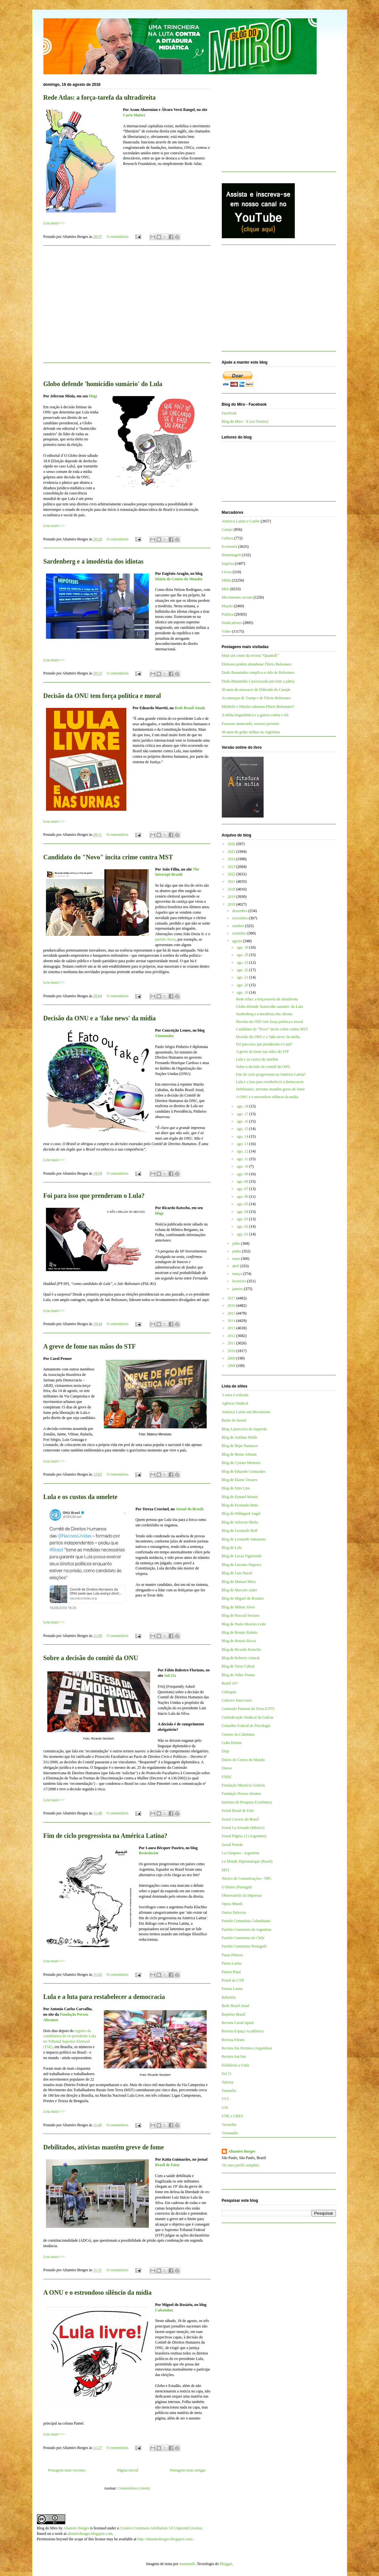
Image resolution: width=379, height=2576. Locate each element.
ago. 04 (243, 1211)
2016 (232, 1305)
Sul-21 (169, 1675)
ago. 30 (243, 947)
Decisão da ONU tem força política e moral (102, 695)
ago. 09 (243, 1174)
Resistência (148, 1853)
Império (228, 563)
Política (228, 614)
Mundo (227, 606)
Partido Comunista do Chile (243, 1938)
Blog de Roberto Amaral (241, 1658)
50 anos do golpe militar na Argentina (251, 732)
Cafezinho (163, 2310)
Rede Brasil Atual (189, 708)
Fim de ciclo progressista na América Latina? (105, 1835)
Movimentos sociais (237, 597)
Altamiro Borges (242, 2151)
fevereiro (239, 1281)
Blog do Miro (47, 2528)
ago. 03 (243, 1219)
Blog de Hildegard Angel (241, 1513)
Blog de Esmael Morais (240, 1497)
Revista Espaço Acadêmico (243, 2031)
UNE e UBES (232, 2116)
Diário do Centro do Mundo (178, 579)
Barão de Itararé (234, 1420)
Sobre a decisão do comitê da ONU (90, 1657)
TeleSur (228, 2082)
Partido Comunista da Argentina (246, 1929)
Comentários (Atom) (134, 2488)
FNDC (227, 1777)
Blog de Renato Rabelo (240, 1632)
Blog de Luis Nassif (237, 1573)
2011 (232, 1343)
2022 (232, 874)
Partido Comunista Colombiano (246, 1921)
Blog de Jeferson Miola (240, 1522)
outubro (238, 926)
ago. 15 (243, 1128)
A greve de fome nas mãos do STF (89, 1346)
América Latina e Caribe (241, 521)
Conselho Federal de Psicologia (246, 1725)
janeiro (238, 1289)
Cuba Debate (232, 1742)
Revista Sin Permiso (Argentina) (247, 2048)
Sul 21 (227, 2073)
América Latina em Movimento (246, 1412)
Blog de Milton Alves (238, 1607)
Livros (227, 572)
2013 (232, 1328)
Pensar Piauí (231, 1972)
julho (236, 1243)
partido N (162, 939)
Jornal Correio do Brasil (240, 1819)
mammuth (187, 2564)
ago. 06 (243, 1196)
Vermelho (229, 2124)
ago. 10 (243, 1166)
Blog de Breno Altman (239, 1454)
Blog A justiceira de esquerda (244, 1429)
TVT (225, 2099)
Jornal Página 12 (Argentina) (244, 1836)
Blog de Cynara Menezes (241, 1462)
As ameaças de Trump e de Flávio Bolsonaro (256, 698)
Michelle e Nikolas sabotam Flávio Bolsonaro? (258, 706)
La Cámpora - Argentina (240, 1853)
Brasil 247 (230, 1683)
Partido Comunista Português (244, 1946)
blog (92, 396)
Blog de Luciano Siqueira (241, 1564)
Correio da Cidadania (238, 1734)
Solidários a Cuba (235, 2065)
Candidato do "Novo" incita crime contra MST (108, 857)
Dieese (227, 1768)
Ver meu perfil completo (240, 2165)
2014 (232, 1320)
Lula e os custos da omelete (80, 1496)
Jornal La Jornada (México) (243, 1827)
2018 (232, 904)
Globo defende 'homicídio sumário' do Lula (103, 383)
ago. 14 (243, 1136)
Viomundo (164, 1036)
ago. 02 (243, 1226)
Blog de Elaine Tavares (239, 1480)
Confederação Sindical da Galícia (248, 1717)
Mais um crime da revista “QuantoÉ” (250, 655)
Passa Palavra (232, 1955)
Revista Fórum (233, 2040)
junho (237, 1251)
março (237, 1273)
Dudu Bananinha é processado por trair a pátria (258, 681)
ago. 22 (243, 970)
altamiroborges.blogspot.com (89, 2533)
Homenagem (231, 555)
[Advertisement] (127, 308)
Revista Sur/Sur (234, 2056)
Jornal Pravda (232, 1844)
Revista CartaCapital (238, 2022)
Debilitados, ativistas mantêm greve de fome (103, 2147)
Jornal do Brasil (189, 1509)
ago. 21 (243, 977)
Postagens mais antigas (188, 2470)
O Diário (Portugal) (237, 1887)
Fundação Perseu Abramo (241, 1793)
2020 (232, 889)
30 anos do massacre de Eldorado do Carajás (256, 689)
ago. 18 (243, 1106)
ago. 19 (243, 992)
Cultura (227, 538)
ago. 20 (243, 985)
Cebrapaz (229, 1692)
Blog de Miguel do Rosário (243, 1598)
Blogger (226, 2564)
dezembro (240, 910)
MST (226, 1870)
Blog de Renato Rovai (239, 1641)
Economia (230, 546)
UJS (225, 2107)
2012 (232, 1335)
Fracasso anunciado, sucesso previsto (250, 723)
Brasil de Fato (166, 2165)
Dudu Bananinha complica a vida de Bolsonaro (258, 672)
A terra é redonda (235, 1395)
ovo (173, 939)
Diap (225, 1751)
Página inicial (127, 2470)
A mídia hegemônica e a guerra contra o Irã (255, 715)
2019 (232, 896)
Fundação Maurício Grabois (243, 1785)
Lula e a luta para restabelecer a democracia (104, 1996)
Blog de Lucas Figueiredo (242, 1556)
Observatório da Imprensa (242, 1895)
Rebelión (229, 1997)
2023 (232, 866)
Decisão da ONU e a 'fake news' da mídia (99, 1018)
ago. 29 (243, 955)
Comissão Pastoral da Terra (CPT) (248, 1708)
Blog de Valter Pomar (238, 1675)
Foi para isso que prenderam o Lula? (94, 1195)
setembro (239, 933)
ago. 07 (243, 1189)
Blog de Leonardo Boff (239, 1530)
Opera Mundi (232, 1904)
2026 (232, 844)
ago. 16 (243, 1121)
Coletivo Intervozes (237, 1700)
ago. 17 (243, 1114)
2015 (232, 1313)
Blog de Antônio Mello (239, 1437)
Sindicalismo (232, 622)
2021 (232, 881)
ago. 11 (243, 1159)
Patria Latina (232, 1963)
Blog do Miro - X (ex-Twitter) (245, 421)
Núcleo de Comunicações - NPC (247, 1878)
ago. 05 (243, 1204)
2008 (232, 1365)
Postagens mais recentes (67, 2470)
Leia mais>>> (54, 223)
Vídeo (226, 631)
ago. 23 (243, 962)
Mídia (226, 580)
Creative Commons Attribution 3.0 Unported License (161, 2528)
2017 (232, 1298)
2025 (232, 851)
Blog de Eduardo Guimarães (244, 1471)
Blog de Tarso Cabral (238, 1666)
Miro (226, 589)
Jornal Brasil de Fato (238, 1810)
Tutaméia (229, 2090)
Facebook (229, 413)
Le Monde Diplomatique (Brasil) (247, 1861)
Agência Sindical (235, 1403)
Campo (227, 529)
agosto (237, 941)
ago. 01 (243, 1234)
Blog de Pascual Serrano (241, 1615)
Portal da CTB (233, 1980)
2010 (232, 1351)
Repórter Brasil (234, 2014)
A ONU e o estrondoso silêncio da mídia (97, 2292)
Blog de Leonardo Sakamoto (244, 1539)
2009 (232, 1358)
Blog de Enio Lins (236, 1488)
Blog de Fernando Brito (240, 1505)
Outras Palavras (234, 1912)
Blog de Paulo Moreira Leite (244, 1624)
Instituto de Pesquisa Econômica (247, 1802)
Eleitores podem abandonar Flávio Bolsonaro (257, 664)
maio (236, 1258)
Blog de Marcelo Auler (239, 1590)
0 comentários (118, 236)
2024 (232, 859)
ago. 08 (243, 1181)
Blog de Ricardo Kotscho (241, 1649)
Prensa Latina (232, 1988)
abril (236, 1266)
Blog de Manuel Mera (239, 1581)
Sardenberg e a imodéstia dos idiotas (93, 561)
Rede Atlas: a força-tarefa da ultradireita (99, 97)
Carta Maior (133, 115)
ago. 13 (243, 1144)
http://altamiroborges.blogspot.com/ (165, 2539)
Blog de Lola (232, 1547)
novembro (240, 918)
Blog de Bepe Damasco (240, 1445)
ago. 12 (243, 1151)
